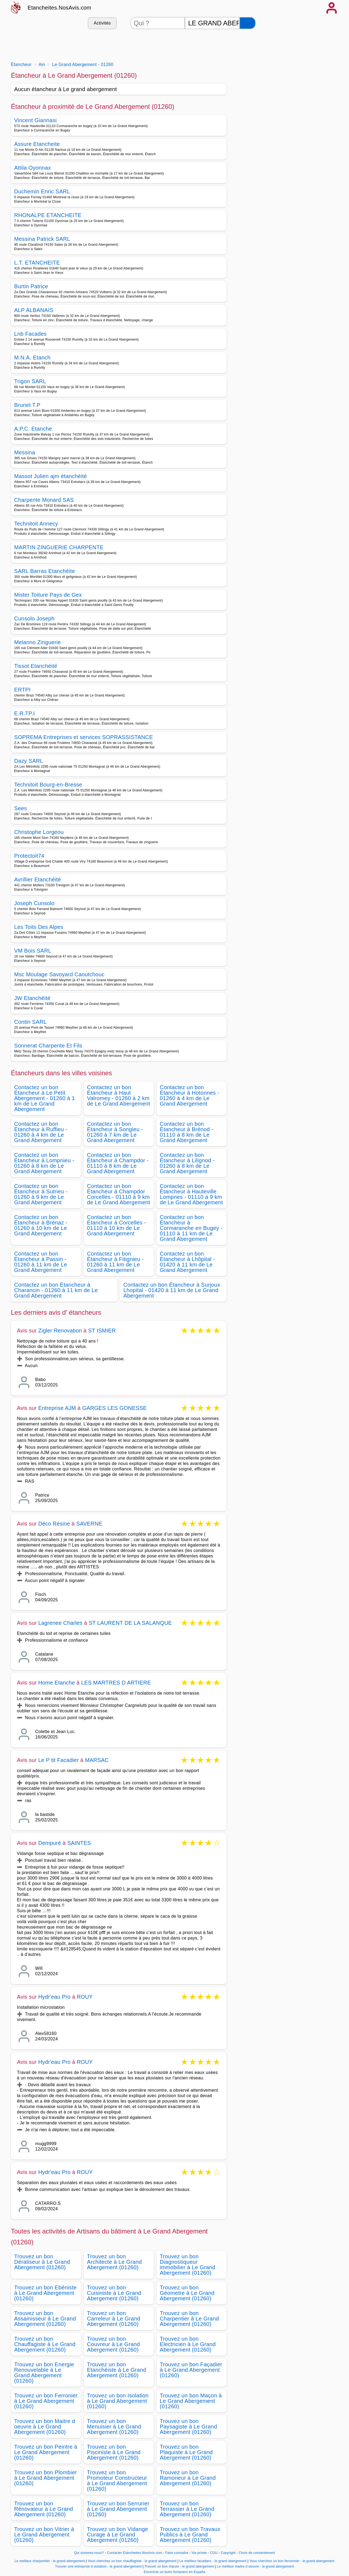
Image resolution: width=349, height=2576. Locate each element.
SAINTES (79, 1843)
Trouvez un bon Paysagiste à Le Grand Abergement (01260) (188, 2426)
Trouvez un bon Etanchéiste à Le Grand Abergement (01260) (116, 2369)
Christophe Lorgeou (39, 832)
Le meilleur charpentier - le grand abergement (49, 2561)
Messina (24, 452)
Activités (102, 23)
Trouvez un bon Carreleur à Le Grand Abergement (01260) (113, 2318)
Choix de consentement (257, 2553)
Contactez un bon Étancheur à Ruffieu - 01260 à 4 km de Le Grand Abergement (40, 1132)
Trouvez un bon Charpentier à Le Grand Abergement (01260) (189, 2318)
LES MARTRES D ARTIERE (116, 1683)
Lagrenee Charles (60, 1623)
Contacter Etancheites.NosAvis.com (134, 2553)
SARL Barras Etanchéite (44, 571)
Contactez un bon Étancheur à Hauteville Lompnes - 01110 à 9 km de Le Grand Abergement (191, 1194)
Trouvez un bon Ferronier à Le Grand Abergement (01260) (46, 2400)
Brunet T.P (27, 405)
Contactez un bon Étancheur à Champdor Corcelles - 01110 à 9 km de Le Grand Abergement (118, 1194)
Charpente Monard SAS (44, 500)
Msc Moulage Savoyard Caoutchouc (59, 974)
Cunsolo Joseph (34, 618)
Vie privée (199, 2553)
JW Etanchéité (32, 998)
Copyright (229, 2553)
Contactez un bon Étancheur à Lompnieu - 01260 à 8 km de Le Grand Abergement (44, 1163)
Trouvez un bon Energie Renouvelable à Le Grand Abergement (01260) (44, 2372)
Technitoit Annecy (36, 523)
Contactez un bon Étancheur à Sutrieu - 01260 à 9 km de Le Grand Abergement (41, 1194)
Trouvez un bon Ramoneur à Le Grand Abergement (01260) (188, 2477)
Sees (20, 808)
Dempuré (49, 1843)
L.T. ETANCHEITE (37, 262)
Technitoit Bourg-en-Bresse (48, 784)
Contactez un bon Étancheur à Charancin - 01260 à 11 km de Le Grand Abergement (56, 1290)
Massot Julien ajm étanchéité (50, 476)
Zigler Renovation (60, 1331)
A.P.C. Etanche (33, 429)
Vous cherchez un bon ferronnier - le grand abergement (292, 2561)
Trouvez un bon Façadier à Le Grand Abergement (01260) (191, 2369)
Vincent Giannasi (35, 120)
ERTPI (22, 689)
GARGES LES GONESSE (114, 1408)
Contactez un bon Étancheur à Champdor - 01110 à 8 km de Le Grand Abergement (118, 1163)
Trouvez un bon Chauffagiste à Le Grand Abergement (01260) (45, 2344)
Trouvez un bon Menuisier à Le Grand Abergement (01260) (114, 2426)
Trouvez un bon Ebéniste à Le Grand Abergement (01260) (45, 2292)
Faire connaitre (176, 2553)
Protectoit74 (29, 856)
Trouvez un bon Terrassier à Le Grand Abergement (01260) (187, 2508)
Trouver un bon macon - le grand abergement (179, 2566)
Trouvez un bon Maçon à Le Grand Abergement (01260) (191, 2400)
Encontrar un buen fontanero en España (174, 2572)
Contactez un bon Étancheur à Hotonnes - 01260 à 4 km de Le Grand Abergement (189, 1095)
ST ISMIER (102, 1331)
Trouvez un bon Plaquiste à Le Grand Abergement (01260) (186, 2452)
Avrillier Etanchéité (37, 879)
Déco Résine (54, 1524)
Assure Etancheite (37, 144)
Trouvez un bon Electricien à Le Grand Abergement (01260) (188, 2344)
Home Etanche (56, 1683)
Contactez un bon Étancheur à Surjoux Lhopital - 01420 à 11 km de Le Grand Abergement (172, 1290)
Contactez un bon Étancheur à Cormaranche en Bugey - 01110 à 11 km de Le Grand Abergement (191, 1228)
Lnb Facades (30, 334)
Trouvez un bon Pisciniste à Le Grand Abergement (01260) (114, 2452)
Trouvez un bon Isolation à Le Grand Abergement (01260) (118, 2400)
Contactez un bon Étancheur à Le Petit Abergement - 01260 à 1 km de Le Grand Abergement (44, 1098)
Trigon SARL (30, 381)
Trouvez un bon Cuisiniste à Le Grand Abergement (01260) (114, 2292)
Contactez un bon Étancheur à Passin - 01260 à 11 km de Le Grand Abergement (40, 1262)
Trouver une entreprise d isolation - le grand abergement (98, 2566)
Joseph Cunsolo (34, 903)
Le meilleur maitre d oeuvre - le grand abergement (255, 2566)
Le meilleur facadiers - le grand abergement (212, 2561)
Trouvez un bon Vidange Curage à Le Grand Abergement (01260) (117, 2534)
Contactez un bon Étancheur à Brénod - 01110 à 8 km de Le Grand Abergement (186, 1132)
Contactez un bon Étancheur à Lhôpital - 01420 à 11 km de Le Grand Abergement (187, 1262)
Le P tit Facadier (58, 1760)
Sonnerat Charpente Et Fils (48, 1045)
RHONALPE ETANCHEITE (48, 215)
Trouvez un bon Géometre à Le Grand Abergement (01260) (187, 2292)
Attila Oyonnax (32, 168)
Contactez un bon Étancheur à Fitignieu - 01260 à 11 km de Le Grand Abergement (115, 1262)
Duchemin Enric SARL (42, 191)
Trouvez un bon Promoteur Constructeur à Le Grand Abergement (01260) (117, 2480)
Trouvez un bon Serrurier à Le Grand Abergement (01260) (118, 2508)
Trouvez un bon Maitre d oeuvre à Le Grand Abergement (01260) (44, 2426)
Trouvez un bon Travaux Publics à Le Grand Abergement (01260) (190, 2534)
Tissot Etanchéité (35, 666)
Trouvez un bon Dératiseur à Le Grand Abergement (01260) (42, 2261)
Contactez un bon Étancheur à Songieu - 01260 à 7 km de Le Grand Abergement (115, 1132)
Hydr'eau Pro (54, 1997)
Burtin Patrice (31, 286)
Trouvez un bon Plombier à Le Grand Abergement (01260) (45, 2477)
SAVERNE (89, 1524)
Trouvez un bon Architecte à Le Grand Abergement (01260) (114, 2261)
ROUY (85, 1997)
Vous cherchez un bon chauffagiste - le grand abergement (132, 2561)
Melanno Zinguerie (37, 642)
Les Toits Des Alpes (38, 927)
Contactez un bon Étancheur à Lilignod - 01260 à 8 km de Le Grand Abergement (187, 1163)
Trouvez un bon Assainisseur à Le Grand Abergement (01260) (45, 2318)
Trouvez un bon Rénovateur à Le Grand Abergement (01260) (43, 2508)
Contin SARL (30, 1022)
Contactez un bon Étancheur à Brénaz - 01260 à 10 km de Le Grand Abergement (40, 1225)
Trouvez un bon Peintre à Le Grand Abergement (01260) (45, 2452)
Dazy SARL (28, 761)
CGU (214, 2553)
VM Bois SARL (32, 950)
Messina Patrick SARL (42, 239)
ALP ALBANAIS (33, 310)
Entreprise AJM (57, 1408)
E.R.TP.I (24, 713)
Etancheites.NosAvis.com (59, 8)
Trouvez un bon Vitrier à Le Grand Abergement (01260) (44, 2534)
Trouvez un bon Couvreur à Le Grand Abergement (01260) (113, 2344)
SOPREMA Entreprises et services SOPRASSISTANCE (83, 737)
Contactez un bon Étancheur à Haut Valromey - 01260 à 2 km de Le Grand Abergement (118, 1095)
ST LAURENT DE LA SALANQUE (130, 1623)
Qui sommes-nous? (89, 2553)
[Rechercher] (247, 23)
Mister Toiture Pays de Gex (48, 595)
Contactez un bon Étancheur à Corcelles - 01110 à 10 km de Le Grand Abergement (116, 1225)
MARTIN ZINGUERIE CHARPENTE (59, 547)
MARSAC (97, 1760)
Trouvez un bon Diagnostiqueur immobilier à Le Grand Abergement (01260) (187, 2264)
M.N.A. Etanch (32, 357)
